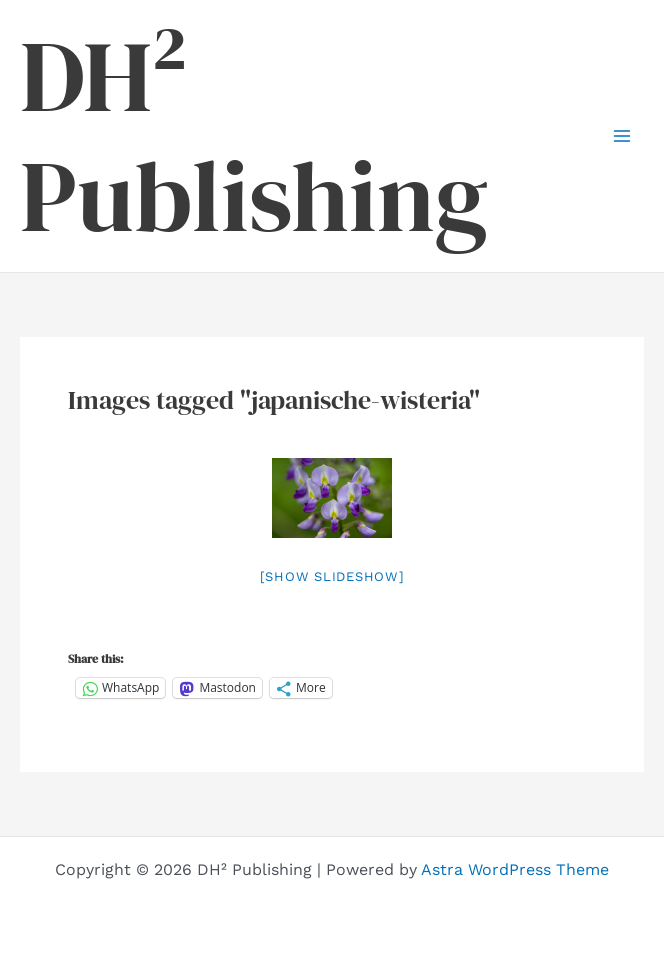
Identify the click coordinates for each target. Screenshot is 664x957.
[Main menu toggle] (622, 136)
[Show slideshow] (332, 576)
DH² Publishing (254, 136)
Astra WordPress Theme (515, 869)
